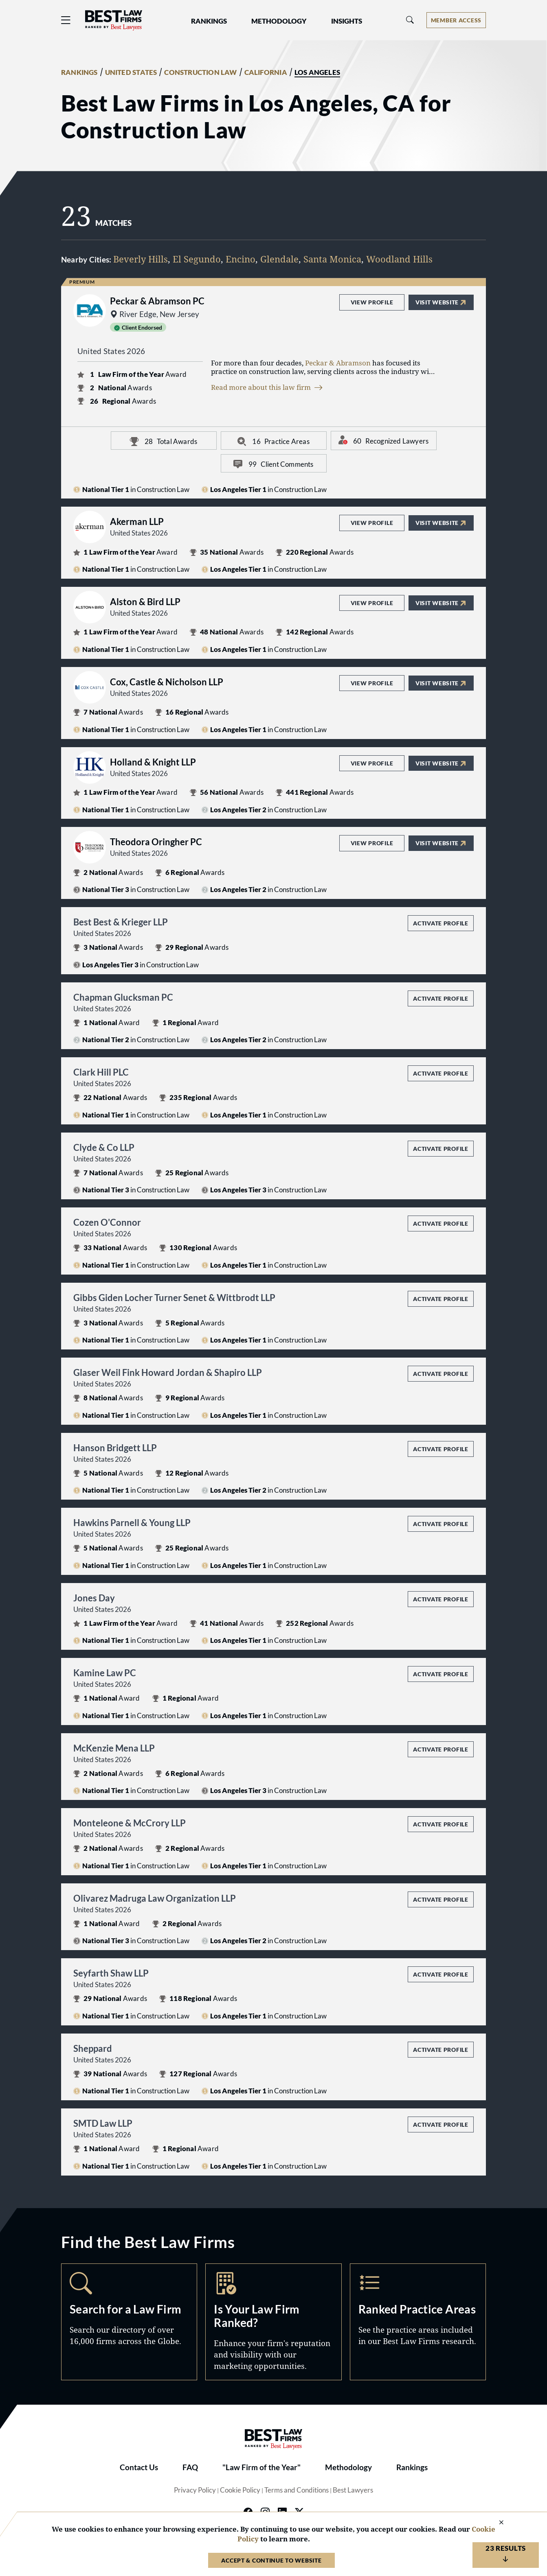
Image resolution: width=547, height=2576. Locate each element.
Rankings (412, 2467)
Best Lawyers (353, 2490)
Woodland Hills (399, 259)
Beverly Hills (140, 259)
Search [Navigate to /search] (129, 2322)
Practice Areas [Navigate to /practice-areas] (417, 2322)
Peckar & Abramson (338, 362)
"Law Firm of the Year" (261, 2467)
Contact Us (139, 2467)
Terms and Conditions (296, 2490)
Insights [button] (346, 21)
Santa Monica (332, 259)
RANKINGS (79, 72)
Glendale (279, 259)
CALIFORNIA (265, 72)
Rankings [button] (209, 21)
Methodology (348, 2467)
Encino (240, 259)
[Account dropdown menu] (456, 20)
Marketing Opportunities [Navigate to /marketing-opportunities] (273, 2322)
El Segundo (197, 259)
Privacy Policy (195, 2490)
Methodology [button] (279, 21)
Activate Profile (440, 923)
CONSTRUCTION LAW (200, 72)
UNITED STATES (131, 72)
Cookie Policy (240, 2490)
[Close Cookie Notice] (496, 2523)
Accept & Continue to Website (271, 2560)
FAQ (190, 2467)
